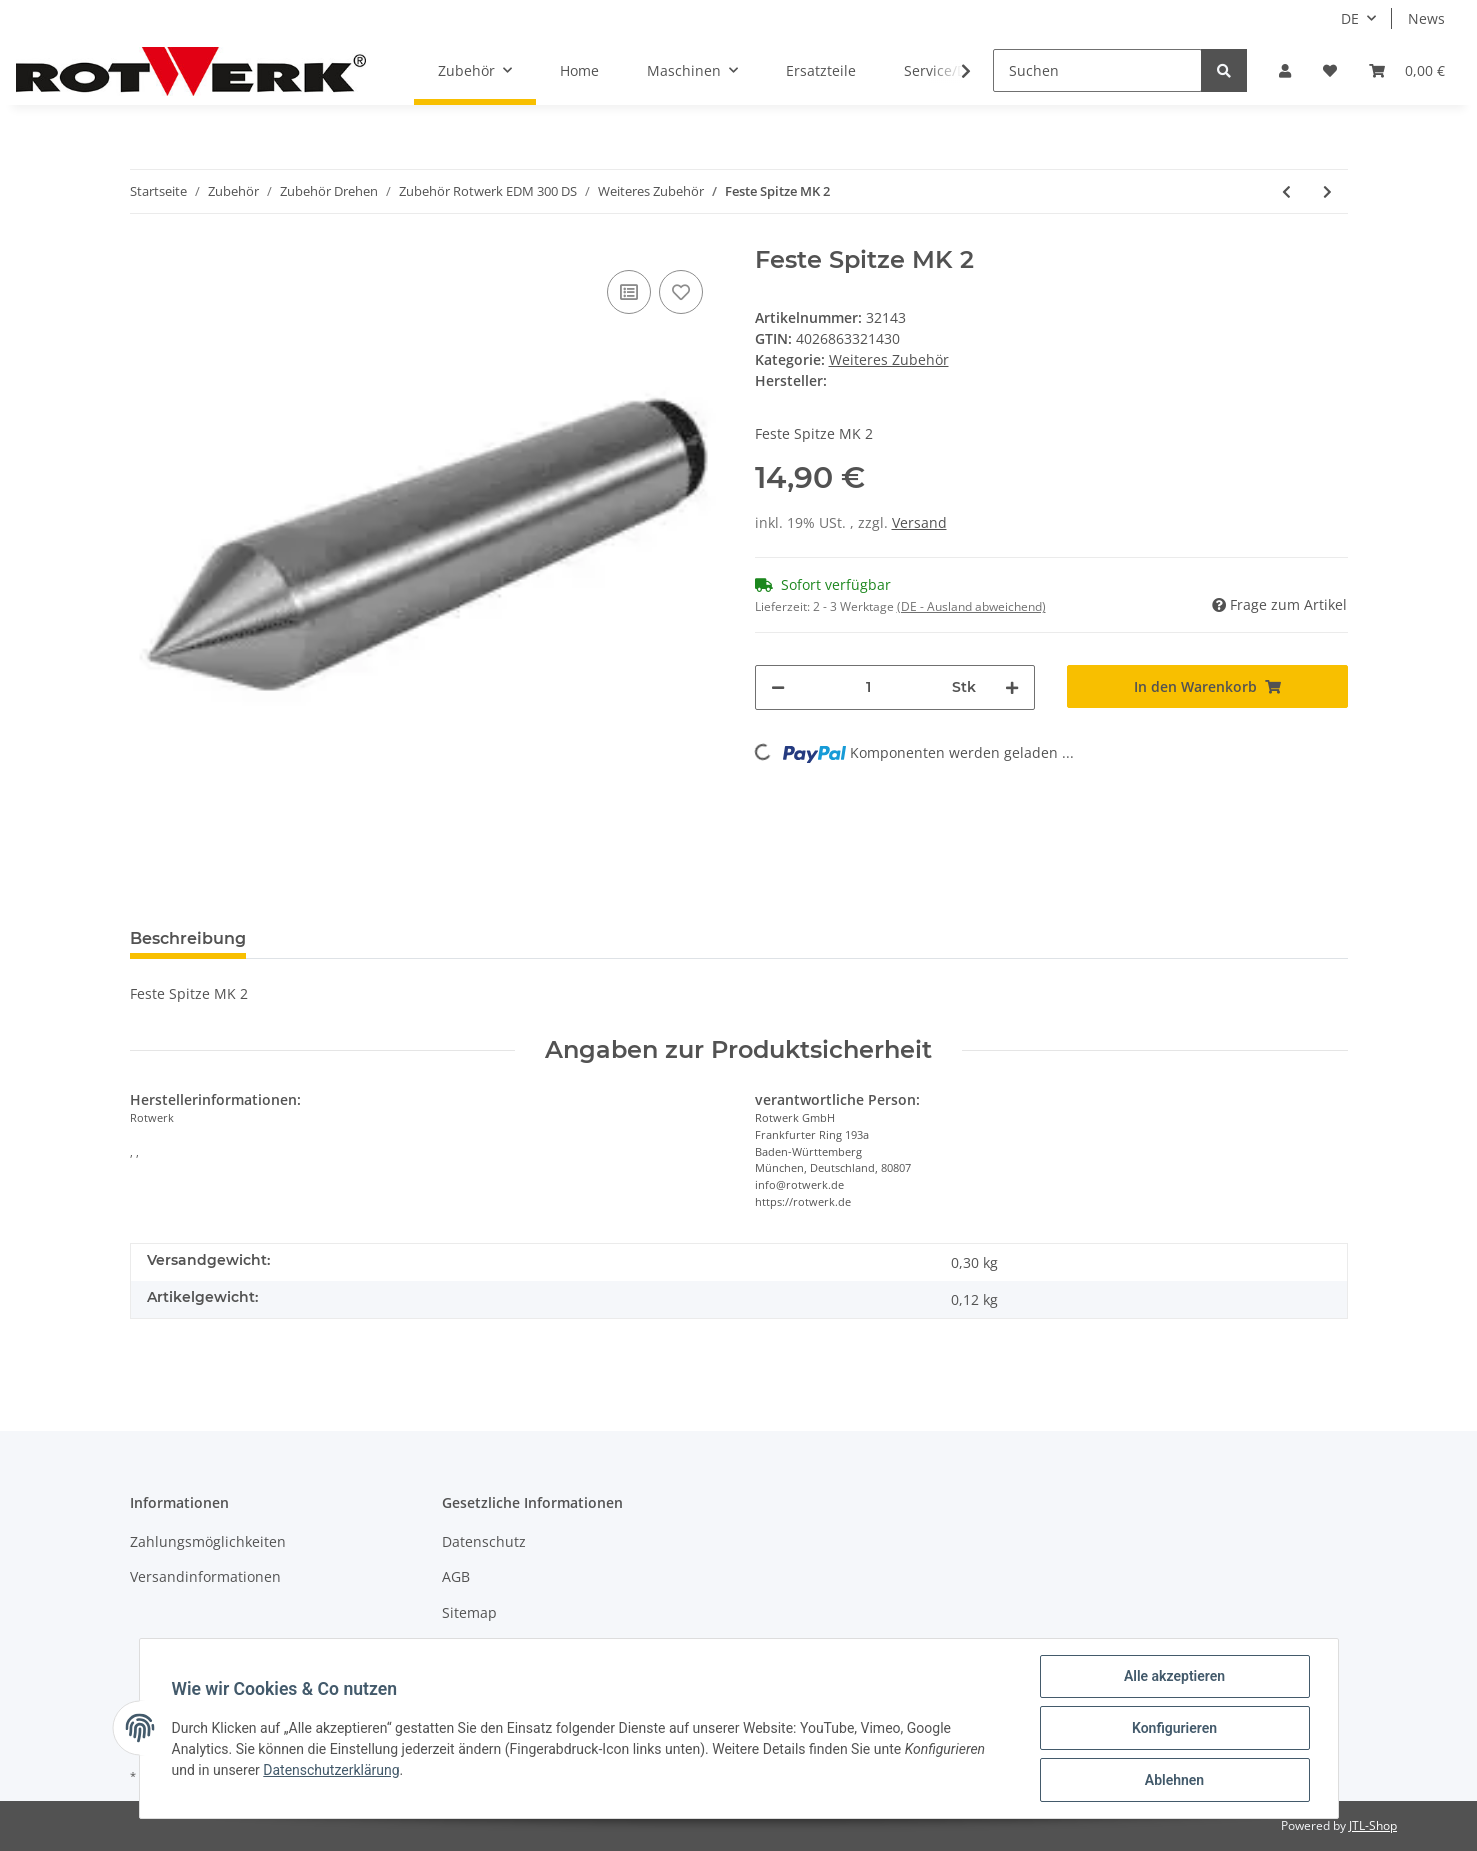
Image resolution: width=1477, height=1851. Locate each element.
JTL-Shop (1373, 1825)
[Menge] (869, 687)
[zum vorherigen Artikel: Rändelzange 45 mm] (1286, 191)
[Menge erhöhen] (1012, 687)
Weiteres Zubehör (889, 359)
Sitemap (469, 1612)
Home (579, 70)
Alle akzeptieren (1174, 1676)
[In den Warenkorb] (1207, 686)
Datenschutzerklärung (331, 1770)
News (1426, 18)
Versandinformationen (205, 1576)
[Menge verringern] (778, 687)
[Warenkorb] (1407, 70)
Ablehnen (1174, 1780)
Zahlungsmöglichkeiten (208, 1541)
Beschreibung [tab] (188, 938)
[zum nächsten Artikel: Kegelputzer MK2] (1327, 191)
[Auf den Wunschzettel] (681, 292)
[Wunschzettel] (1330, 70)
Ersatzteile (821, 70)
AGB (456, 1576)
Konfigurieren (1174, 1728)
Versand (919, 522)
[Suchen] (1097, 70)
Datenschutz (484, 1541)
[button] (1285, 70)
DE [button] (1350, 18)
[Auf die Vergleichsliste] (629, 292)
